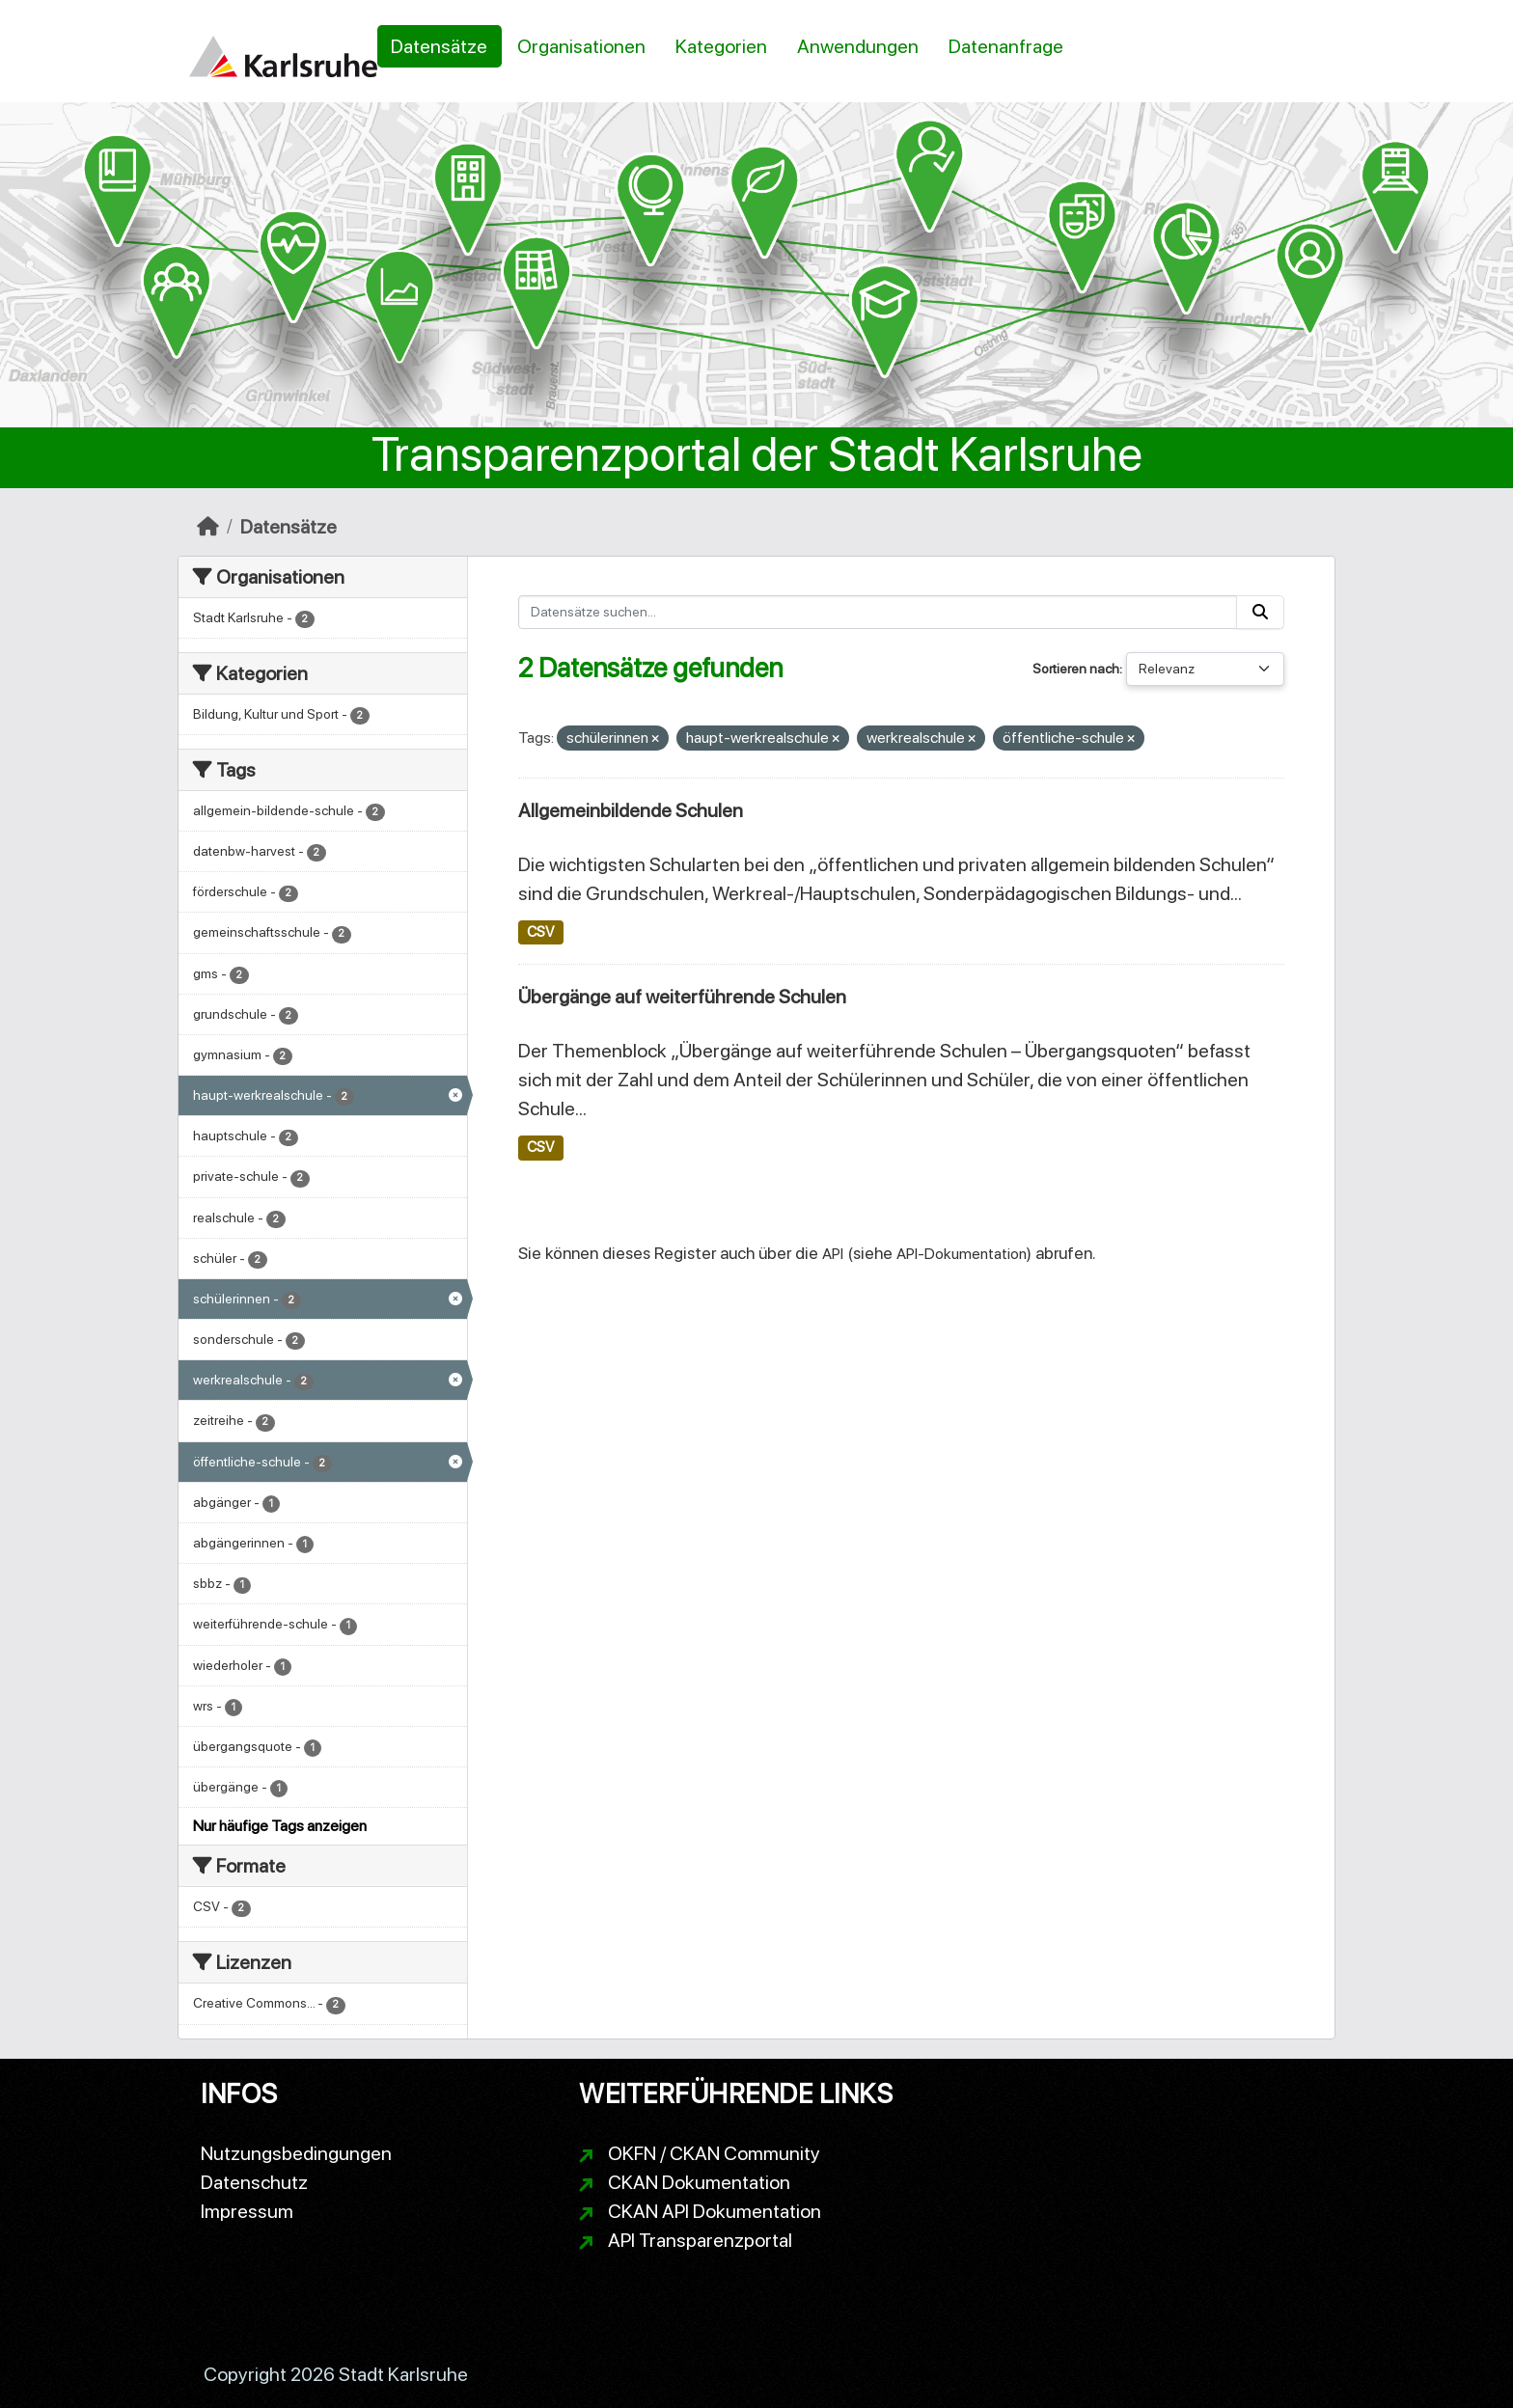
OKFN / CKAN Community (714, 2153)
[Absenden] (1260, 612)
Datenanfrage (1006, 46)
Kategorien (721, 46)
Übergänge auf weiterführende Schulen (682, 996)
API (832, 1254)
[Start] (208, 526)
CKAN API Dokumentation (714, 2211)
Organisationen (581, 46)
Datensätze (439, 46)
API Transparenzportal (700, 2240)
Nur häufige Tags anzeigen (280, 1826)
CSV (540, 932)
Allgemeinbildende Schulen (630, 810)
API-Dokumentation (961, 1254)
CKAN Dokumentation (699, 2182)
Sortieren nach (1075, 668)
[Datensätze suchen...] (878, 612)
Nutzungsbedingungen (296, 2153)
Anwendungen (858, 46)
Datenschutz (254, 2182)
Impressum (247, 2211)
